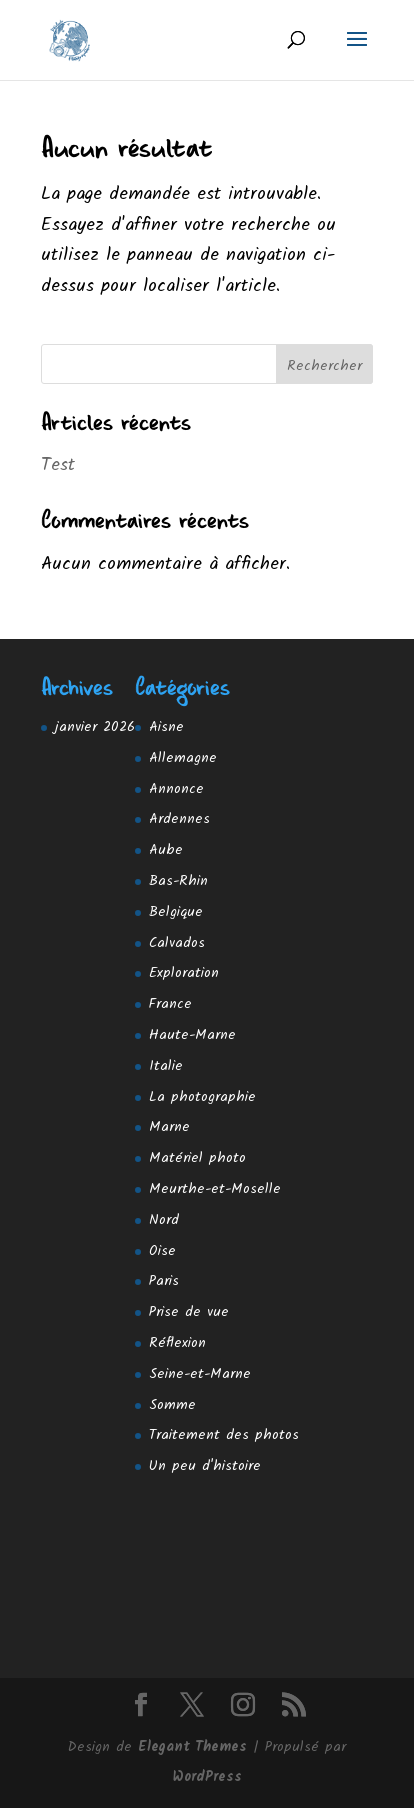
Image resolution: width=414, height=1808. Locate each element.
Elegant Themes (192, 1747)
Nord (164, 1220)
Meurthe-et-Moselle (215, 1189)
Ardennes (179, 819)
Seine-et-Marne (200, 1374)
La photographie (202, 1097)
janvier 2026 (95, 727)
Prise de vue (189, 1312)
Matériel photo (197, 1158)
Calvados (177, 943)
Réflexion (177, 1343)
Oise (162, 1251)
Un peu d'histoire (205, 1466)
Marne (169, 1127)
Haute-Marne (192, 1035)
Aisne (166, 727)
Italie (166, 1066)
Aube (166, 850)
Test (58, 465)
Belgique (176, 912)
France (170, 1004)
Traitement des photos (224, 1435)
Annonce (176, 789)
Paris (164, 1281)
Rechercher (324, 366)
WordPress (207, 1777)
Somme (172, 1405)
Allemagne (183, 758)
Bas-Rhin (178, 881)
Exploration (184, 973)
